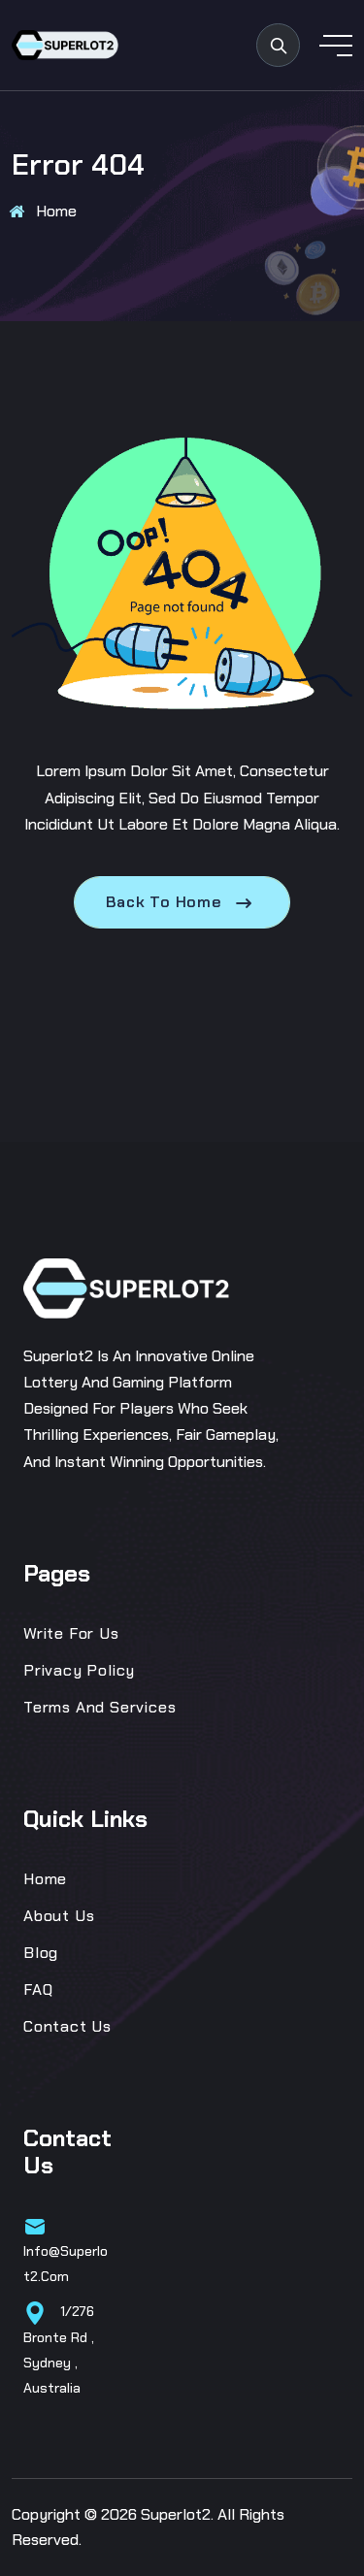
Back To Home (181, 902)
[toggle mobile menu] (335, 45)
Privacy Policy (79, 1670)
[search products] (278, 45)
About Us (58, 1916)
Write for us (71, 1633)
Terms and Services (99, 1707)
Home (56, 211)
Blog (40, 1952)
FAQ (37, 1989)
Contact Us (67, 2026)
